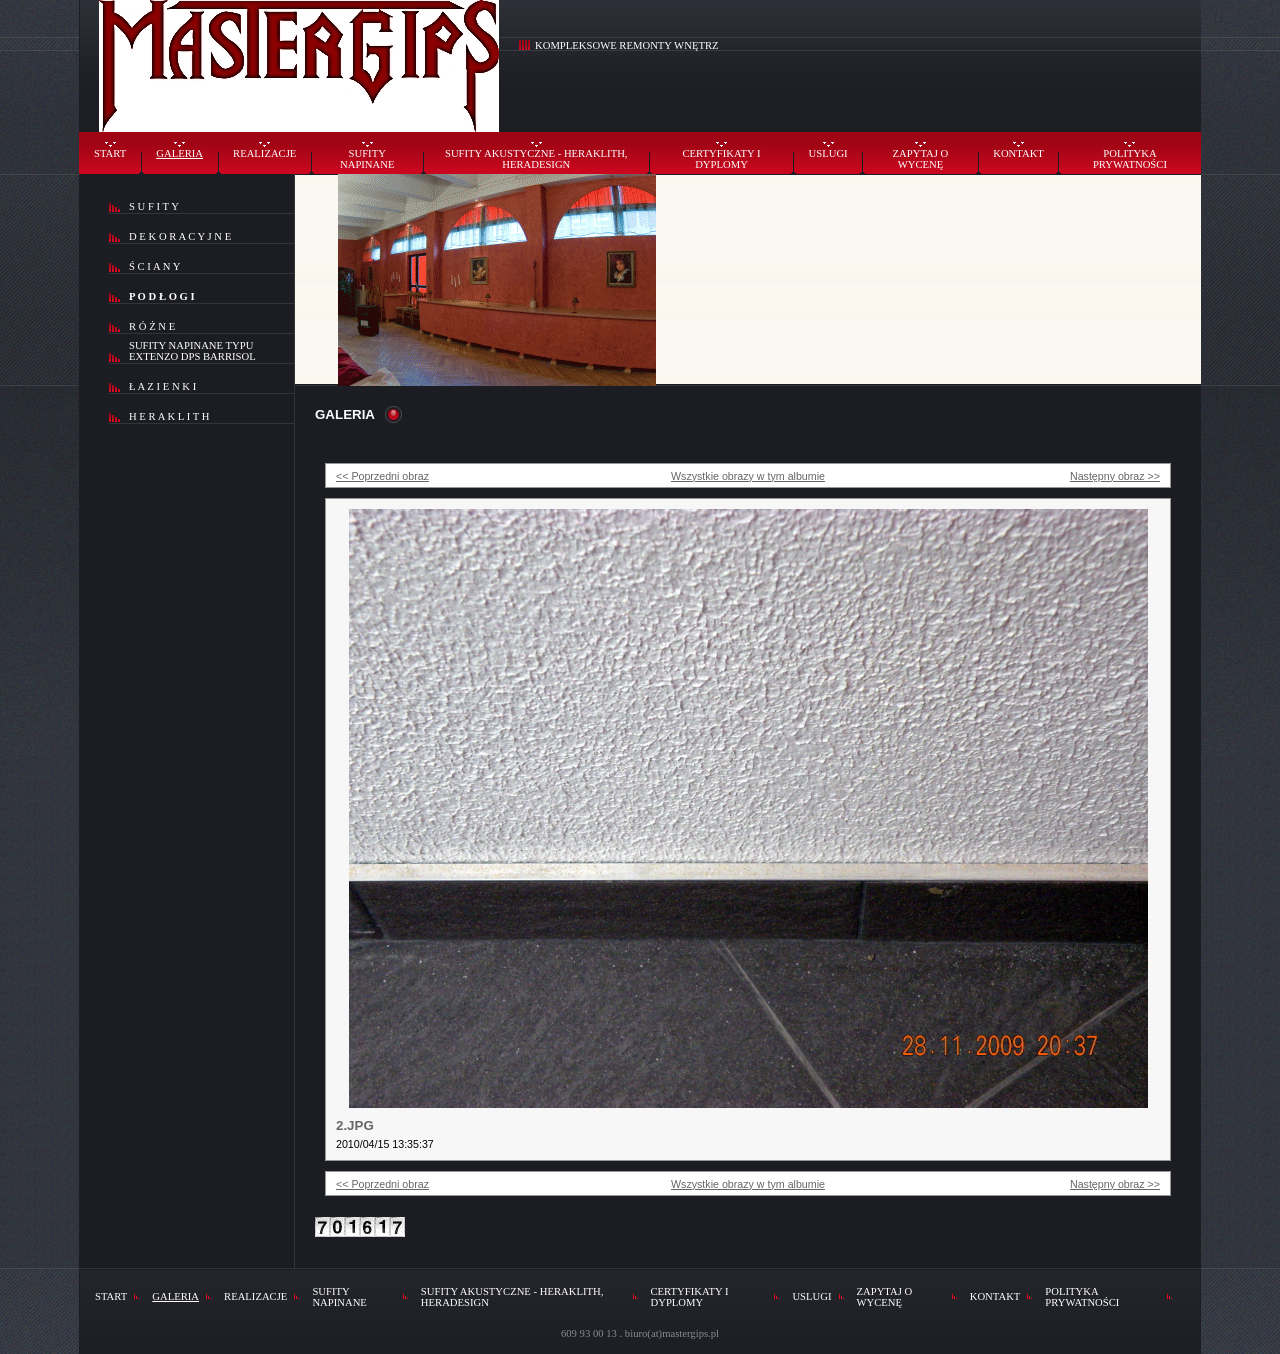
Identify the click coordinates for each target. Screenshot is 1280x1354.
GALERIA (179, 153)
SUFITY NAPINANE (367, 159)
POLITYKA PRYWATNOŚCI (1130, 159)
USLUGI (828, 153)
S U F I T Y (154, 206)
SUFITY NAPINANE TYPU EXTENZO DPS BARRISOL (192, 351)
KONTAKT (1018, 153)
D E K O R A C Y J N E (180, 236)
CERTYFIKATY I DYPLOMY (722, 159)
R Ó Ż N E (152, 326)
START (110, 153)
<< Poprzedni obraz (382, 476)
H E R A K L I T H (169, 416)
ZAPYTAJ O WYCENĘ (921, 159)
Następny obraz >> (1115, 476)
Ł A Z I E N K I (162, 386)
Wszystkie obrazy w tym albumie (748, 476)
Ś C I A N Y (154, 266)
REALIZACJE (264, 153)
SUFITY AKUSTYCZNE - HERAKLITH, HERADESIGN (536, 159)
